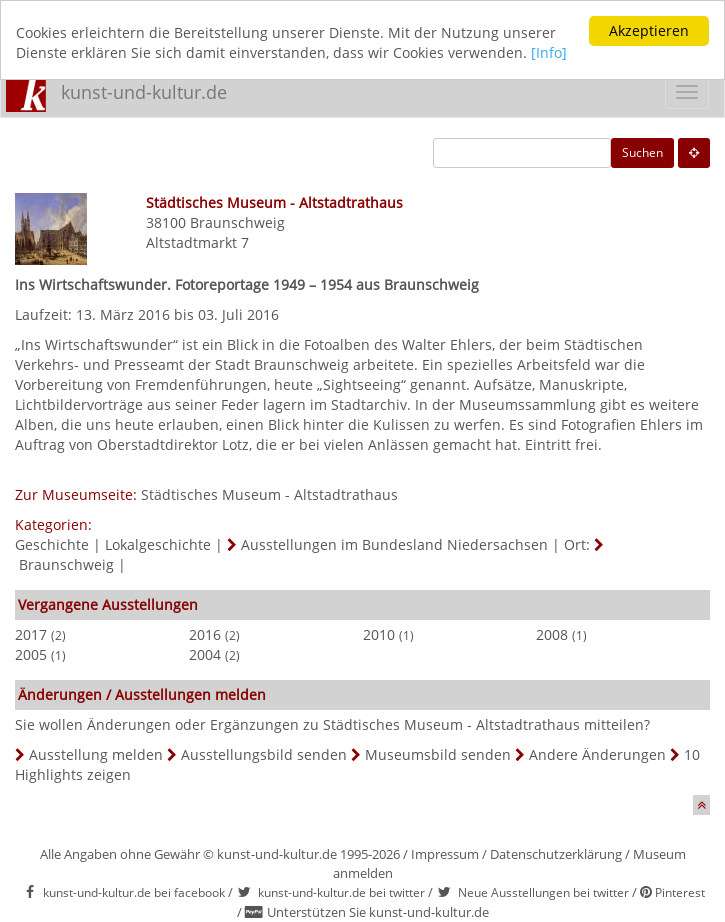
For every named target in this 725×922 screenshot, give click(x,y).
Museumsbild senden (438, 754)
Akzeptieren (649, 30)
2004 (205, 654)
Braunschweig (237, 222)
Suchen (642, 152)
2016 (205, 634)
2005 (31, 654)
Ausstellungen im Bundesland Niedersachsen (394, 544)
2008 (552, 634)
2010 (379, 634)
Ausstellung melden (96, 754)
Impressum (445, 854)
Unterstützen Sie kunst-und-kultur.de (378, 912)
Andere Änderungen (597, 754)
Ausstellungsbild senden (264, 754)
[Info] (549, 52)
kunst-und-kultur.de (144, 92)
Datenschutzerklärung (556, 854)
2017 (31, 634)
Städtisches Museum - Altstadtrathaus (269, 494)
